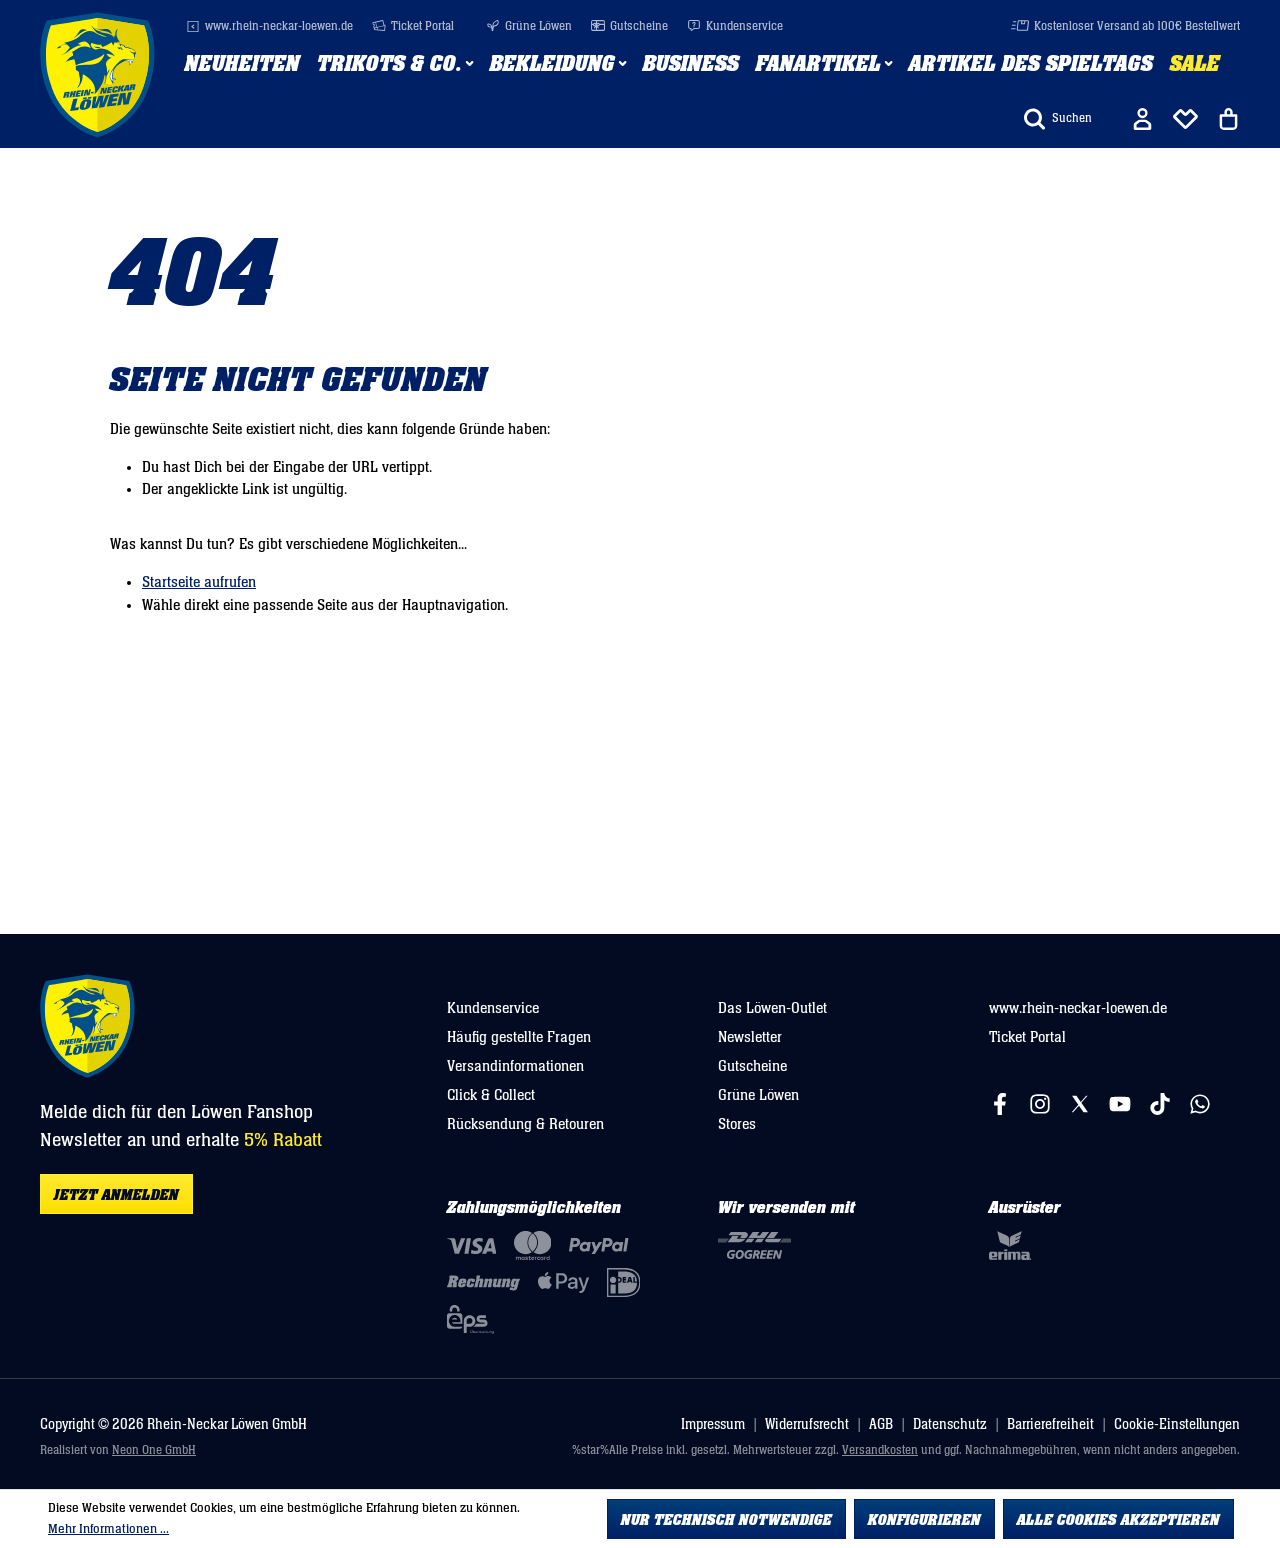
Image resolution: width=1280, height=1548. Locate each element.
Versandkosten (880, 1450)
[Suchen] (1058, 119)
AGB (881, 1424)
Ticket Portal (413, 26)
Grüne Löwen (529, 26)
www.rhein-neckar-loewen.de (269, 26)
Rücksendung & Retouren (525, 1124)
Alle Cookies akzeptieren (1118, 1520)
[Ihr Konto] (1142, 119)
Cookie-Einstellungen (1177, 1424)
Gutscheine (629, 26)
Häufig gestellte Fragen (519, 1037)
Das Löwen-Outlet (772, 1008)
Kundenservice (735, 26)
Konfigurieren (924, 1520)
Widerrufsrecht (807, 1424)
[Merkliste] (1185, 119)
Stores (737, 1124)
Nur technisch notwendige (726, 1520)
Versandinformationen (515, 1066)
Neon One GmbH (154, 1450)
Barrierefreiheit (1050, 1424)
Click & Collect (491, 1095)
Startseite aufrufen (199, 582)
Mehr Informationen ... (108, 1529)
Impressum (713, 1424)
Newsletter (750, 1037)
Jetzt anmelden (116, 1195)
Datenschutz (950, 1424)
